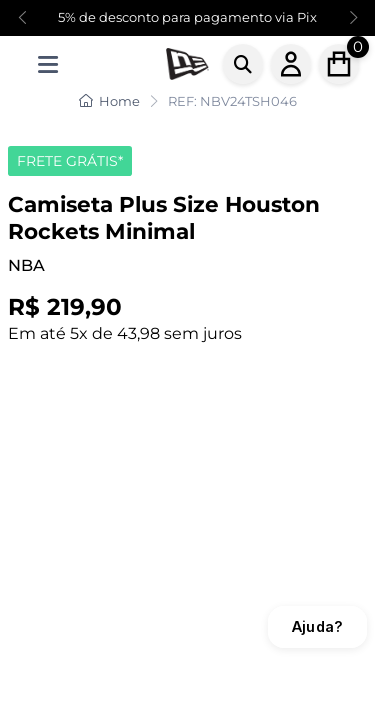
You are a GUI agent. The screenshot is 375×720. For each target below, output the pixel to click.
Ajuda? (317, 626)
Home (109, 101)
